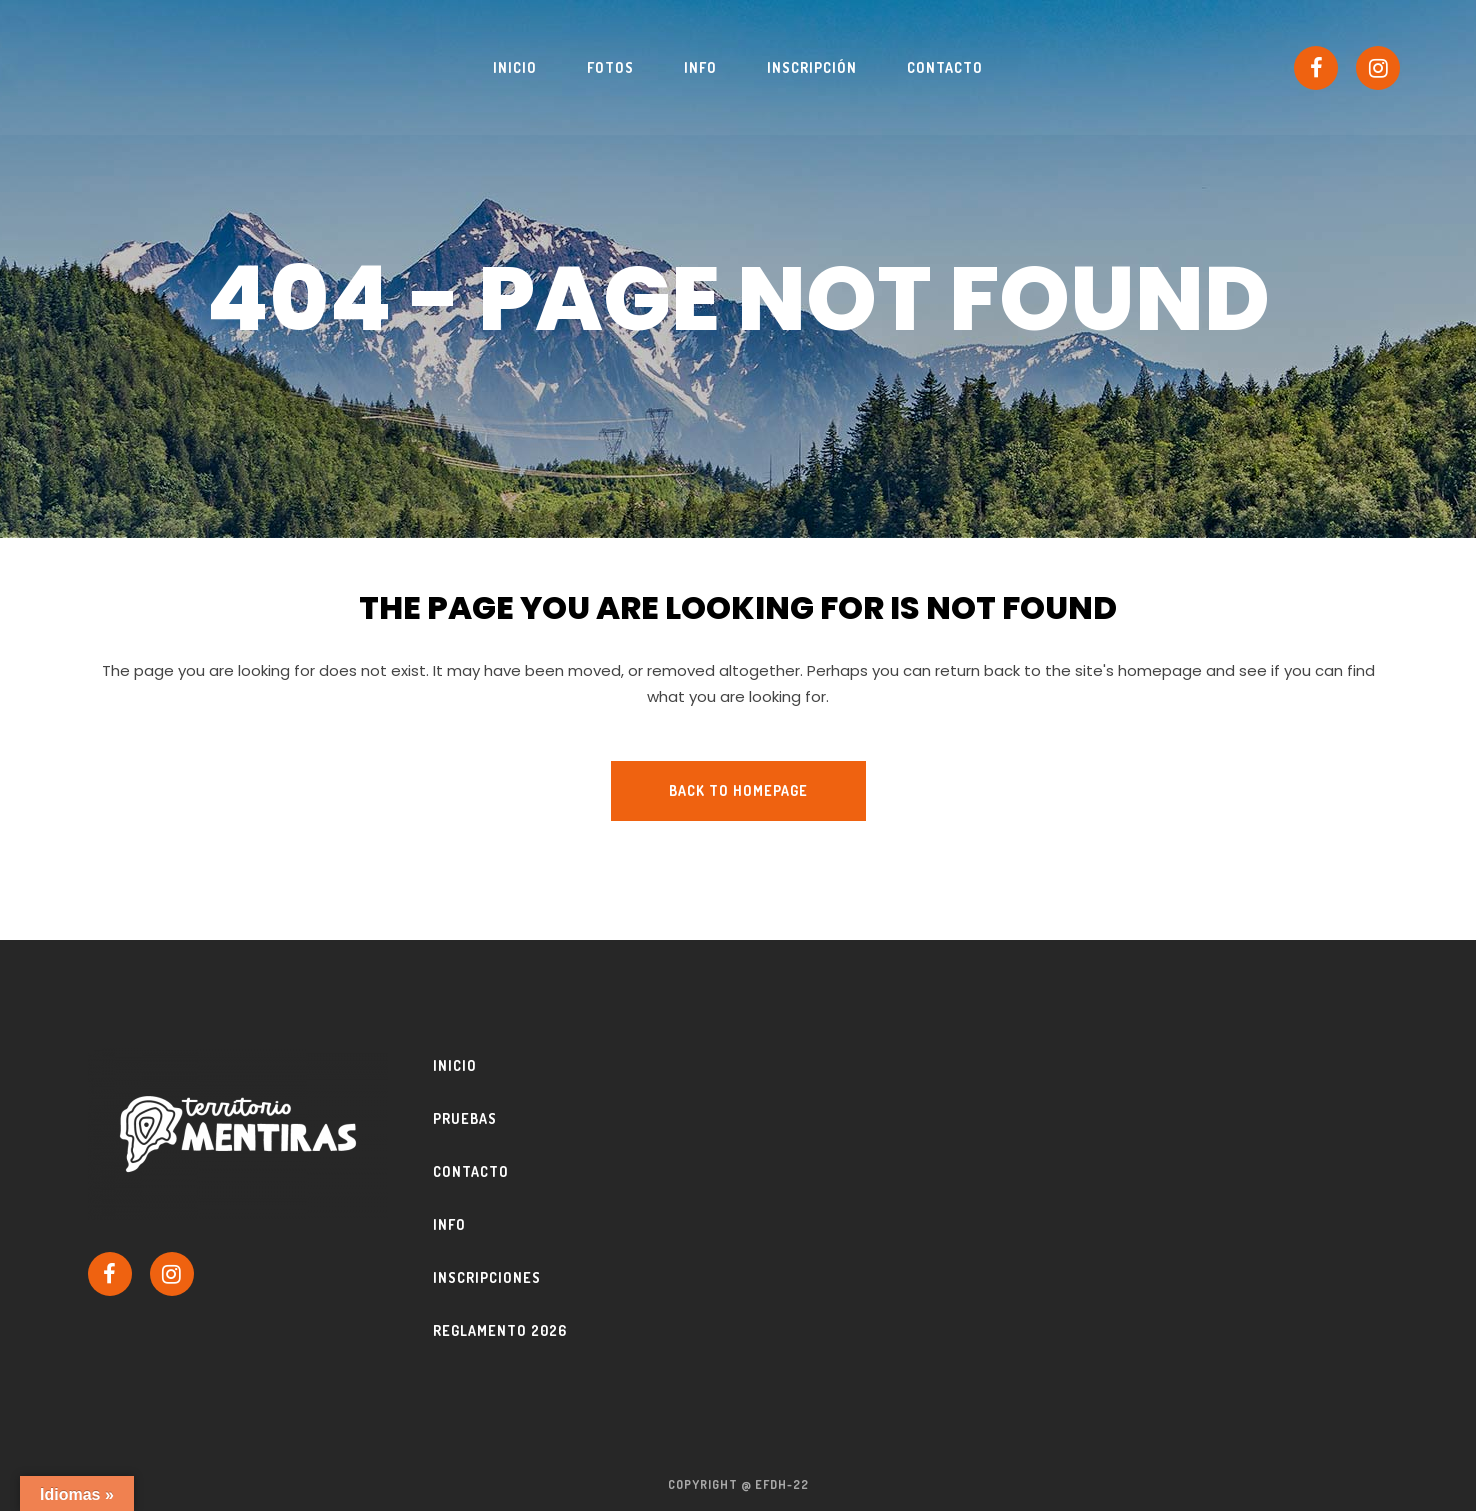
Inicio (455, 1065)
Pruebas (465, 1118)
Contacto (471, 1171)
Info (449, 1224)
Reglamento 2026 (500, 1330)
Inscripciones (487, 1277)
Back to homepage (738, 790)
